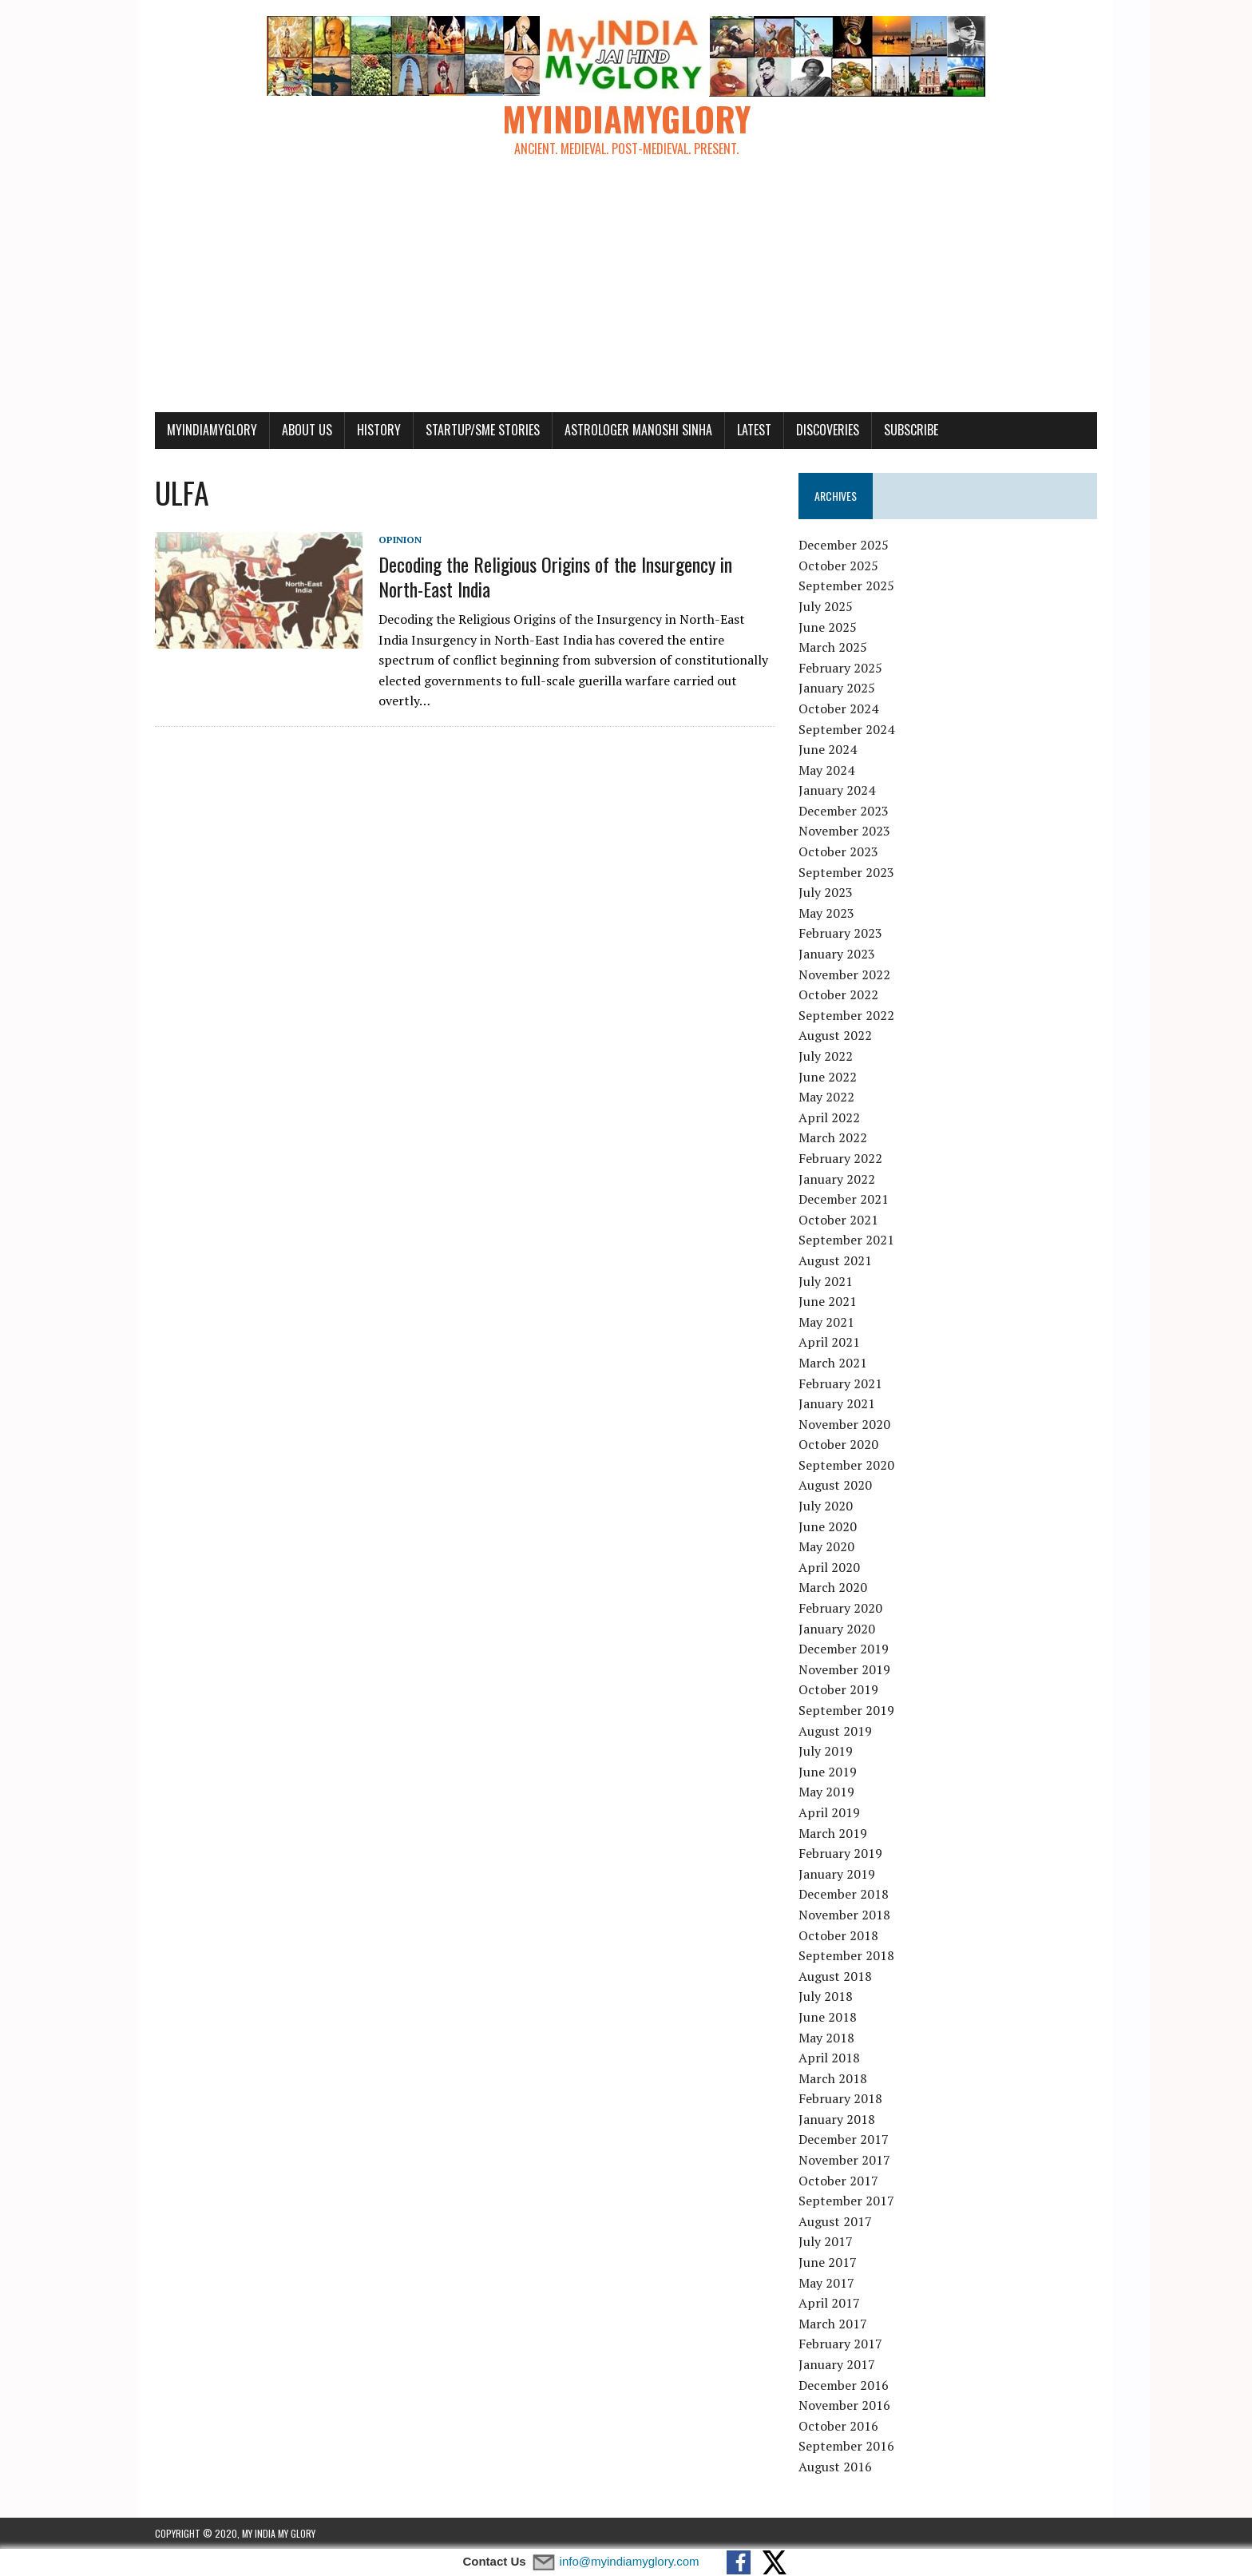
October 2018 (838, 1935)
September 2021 (846, 1239)
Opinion (400, 540)
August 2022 (835, 1035)
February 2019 (840, 1853)
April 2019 (829, 1812)
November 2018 (844, 1914)
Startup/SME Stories (483, 429)
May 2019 (826, 1791)
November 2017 (844, 2160)
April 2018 (829, 2057)
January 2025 (836, 688)
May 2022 (826, 1096)
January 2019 (836, 1874)
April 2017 (829, 2303)
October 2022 (838, 994)
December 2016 (843, 2385)
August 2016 (835, 2466)
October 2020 (838, 1444)
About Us (307, 429)
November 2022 (844, 974)
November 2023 (844, 830)
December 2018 (843, 1894)
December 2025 (843, 545)
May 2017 (826, 2283)
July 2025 (825, 606)
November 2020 (844, 1424)
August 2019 (835, 1731)
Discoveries (827, 429)
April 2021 (829, 1342)
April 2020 (829, 1567)
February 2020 (840, 1608)
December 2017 (843, 2139)
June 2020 (827, 1526)
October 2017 (838, 2180)
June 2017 (827, 2262)
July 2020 (825, 1505)
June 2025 (827, 627)
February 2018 (840, 2098)
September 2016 (846, 2446)
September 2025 (846, 585)
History (379, 429)
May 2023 (826, 913)
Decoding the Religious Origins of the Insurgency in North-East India (555, 576)
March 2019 (832, 1833)
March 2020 (832, 1587)
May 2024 (826, 770)
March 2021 (832, 1362)
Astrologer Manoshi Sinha (638, 429)
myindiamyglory (212, 429)
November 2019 (844, 1669)
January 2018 (836, 2119)
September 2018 (846, 1955)
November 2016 (844, 2405)
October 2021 (838, 1219)
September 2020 (846, 1465)
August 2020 (835, 1485)
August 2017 (835, 2221)
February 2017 (840, 2343)
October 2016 (838, 2426)
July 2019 (825, 1751)
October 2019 (838, 1689)
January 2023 (836, 954)
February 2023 (840, 933)
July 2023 (825, 892)
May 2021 (826, 1322)
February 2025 (840, 668)
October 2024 (838, 708)
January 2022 (836, 1179)
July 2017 (825, 2241)
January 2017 (836, 2364)
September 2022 (846, 1015)
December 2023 (843, 811)
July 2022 (825, 1056)
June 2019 (827, 1771)
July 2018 (825, 1996)
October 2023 (838, 851)
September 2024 (846, 729)
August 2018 (835, 1976)
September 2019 (846, 1710)
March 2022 (832, 1137)
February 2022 (840, 1158)
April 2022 (829, 1117)
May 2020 (826, 1546)
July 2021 (825, 1281)
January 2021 (836, 1403)
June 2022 (827, 1077)
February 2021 (840, 1383)
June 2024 (827, 749)
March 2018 (832, 2078)
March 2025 (832, 647)
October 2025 (838, 565)
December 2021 (843, 1199)
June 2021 (827, 1301)
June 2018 (827, 2017)
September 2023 (846, 872)
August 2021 (835, 1260)
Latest (754, 429)
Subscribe (911, 429)
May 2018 (826, 2037)
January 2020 (836, 1628)
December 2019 (843, 1648)
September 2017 (846, 2200)
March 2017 (832, 2323)
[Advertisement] (626, 292)
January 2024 (836, 790)
